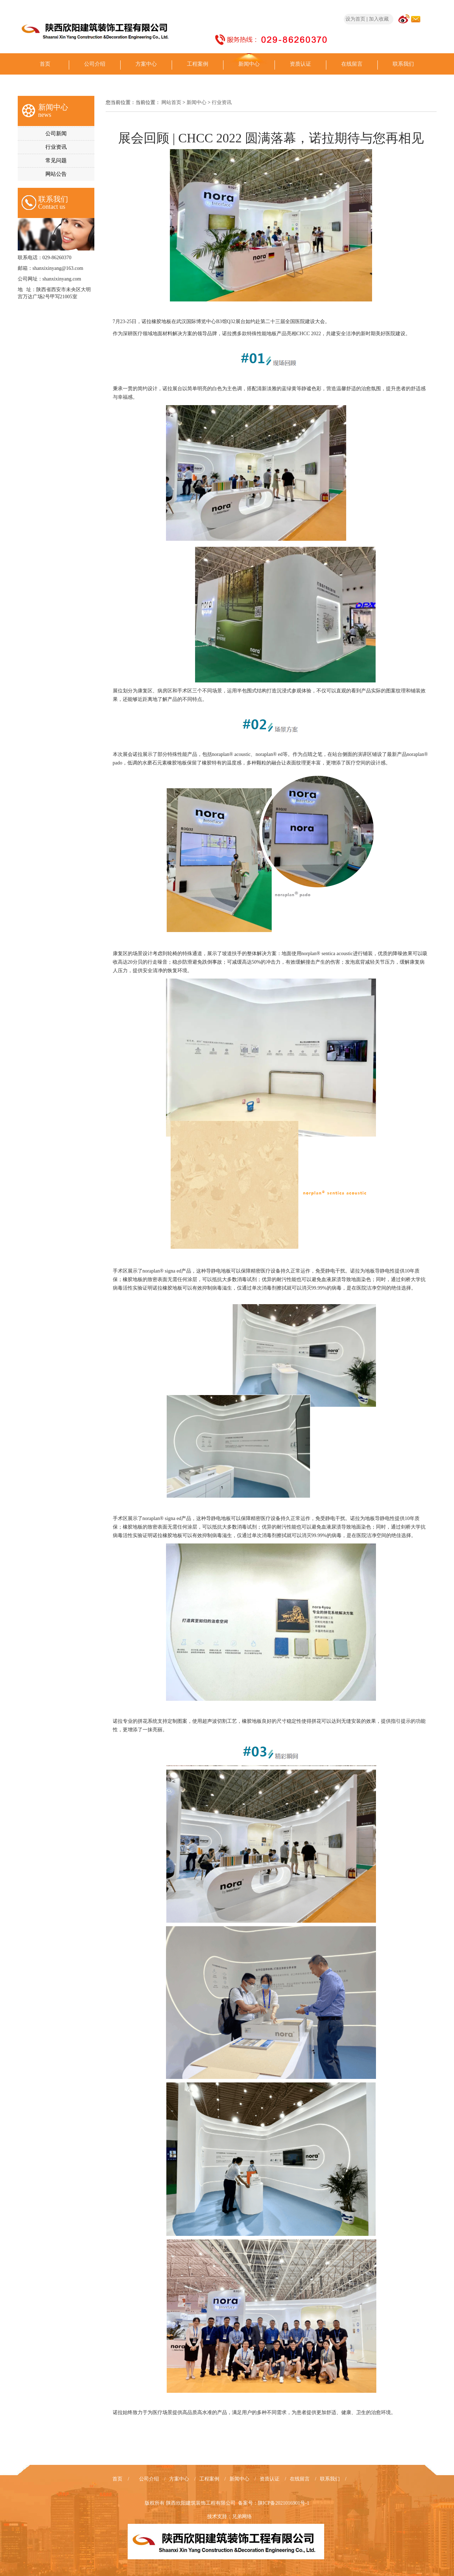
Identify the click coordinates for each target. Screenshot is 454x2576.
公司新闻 (56, 133)
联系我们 (403, 64)
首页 (45, 64)
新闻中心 (249, 64)
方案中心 (146, 64)
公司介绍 (94, 64)
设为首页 (355, 19)
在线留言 (351, 64)
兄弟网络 (242, 2516)
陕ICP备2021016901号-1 (283, 2503)
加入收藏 (379, 19)
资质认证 (300, 64)
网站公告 (56, 174)
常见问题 (56, 160)
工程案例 (197, 64)
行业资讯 (56, 147)
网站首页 (171, 102)
